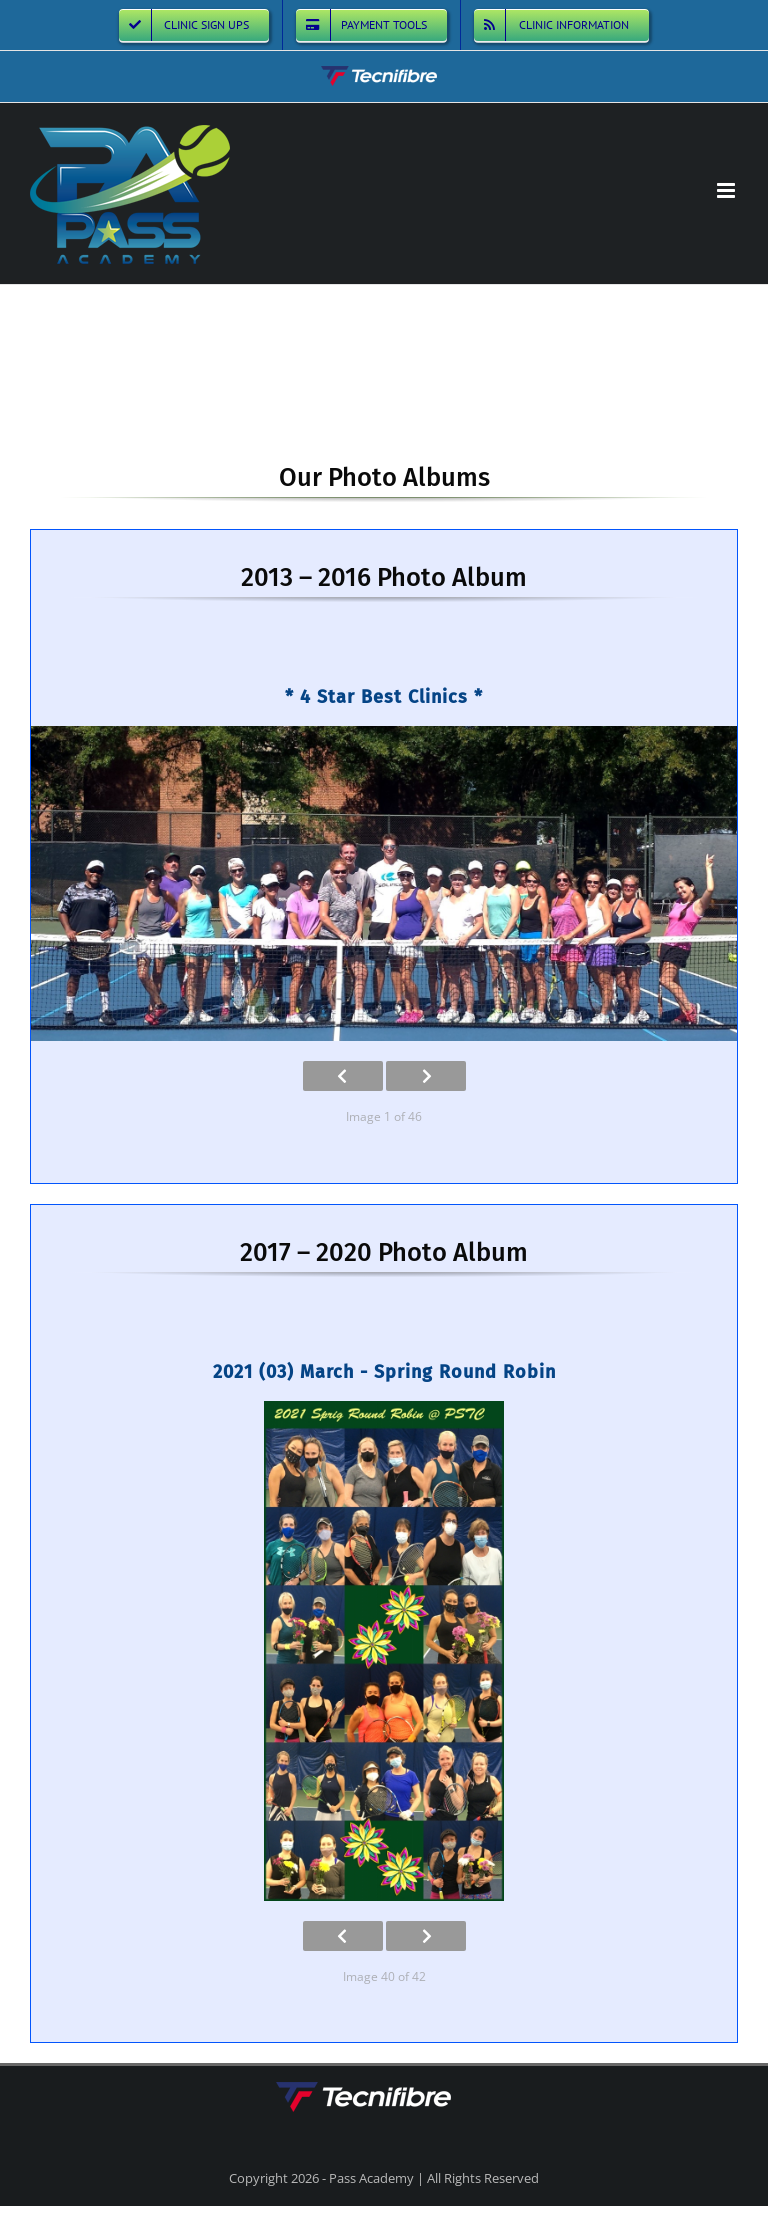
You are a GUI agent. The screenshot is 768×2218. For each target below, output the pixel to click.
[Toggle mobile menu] (727, 190)
